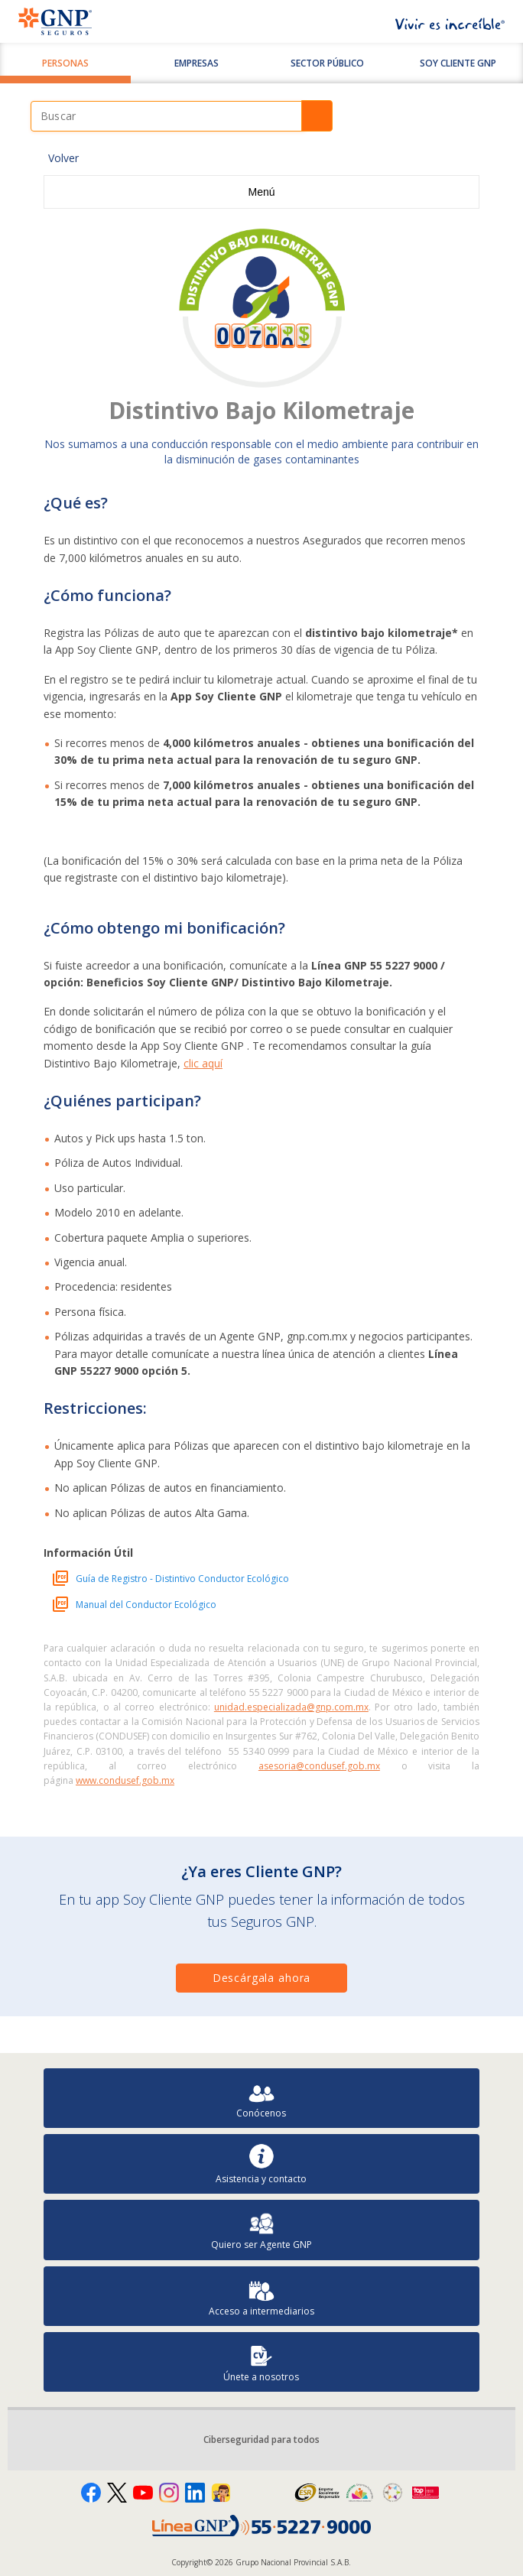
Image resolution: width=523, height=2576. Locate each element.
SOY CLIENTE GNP (458, 63)
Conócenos (261, 2098)
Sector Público (327, 63)
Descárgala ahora (261, 1977)
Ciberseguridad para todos (261, 2439)
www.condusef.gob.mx (125, 1780)
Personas (65, 63)
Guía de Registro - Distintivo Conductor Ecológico (182, 1578)
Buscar (317, 116)
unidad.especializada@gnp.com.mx (291, 1707)
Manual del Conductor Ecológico (146, 1604)
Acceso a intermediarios (261, 2297)
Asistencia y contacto (261, 2164)
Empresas (196, 63)
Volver (63, 158)
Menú (261, 192)
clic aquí (203, 1063)
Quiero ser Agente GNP (261, 2230)
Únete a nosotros (261, 2362)
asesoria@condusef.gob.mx (319, 1765)
